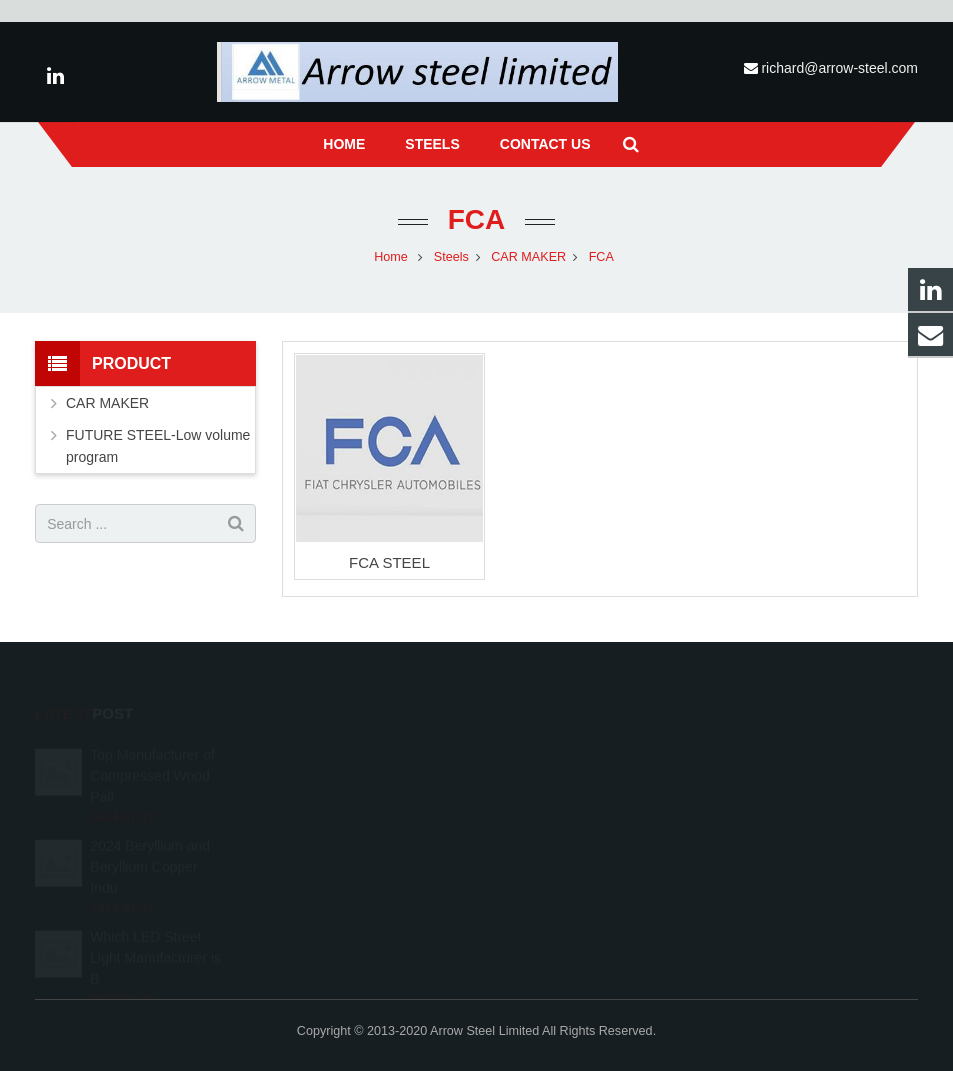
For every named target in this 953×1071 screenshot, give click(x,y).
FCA (477, 219)
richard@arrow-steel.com (839, 68)
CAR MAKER (107, 403)
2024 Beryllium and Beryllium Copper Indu (150, 843)
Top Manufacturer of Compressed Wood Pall (152, 752)
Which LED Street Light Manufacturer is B (155, 934)
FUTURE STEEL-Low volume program (158, 446)
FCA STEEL (389, 562)
